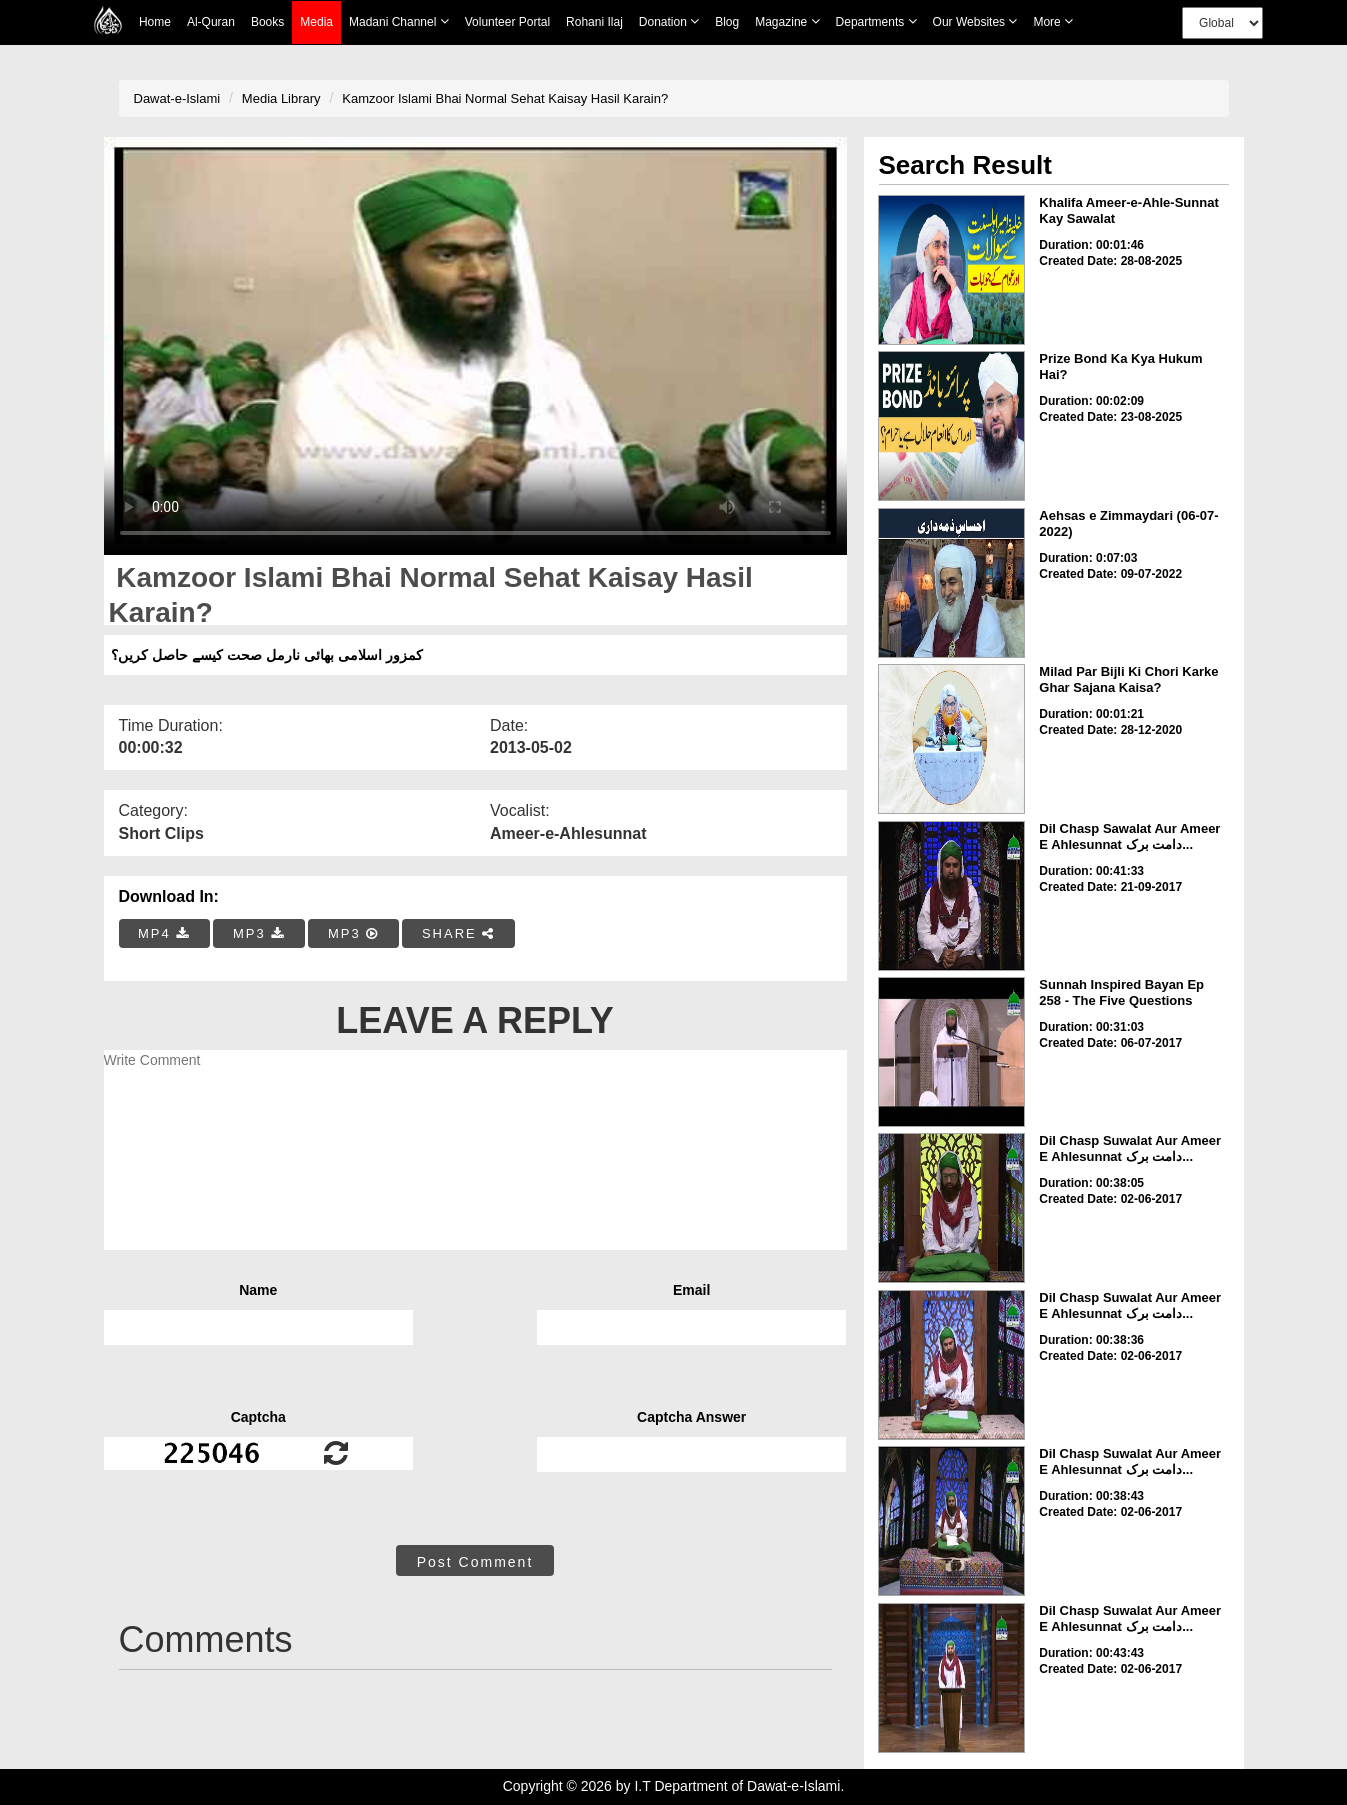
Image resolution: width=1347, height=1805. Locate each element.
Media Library (281, 98)
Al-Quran (211, 22)
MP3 (259, 933)
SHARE (458, 933)
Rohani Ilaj (594, 22)
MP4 (164, 933)
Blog (727, 22)
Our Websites (975, 21)
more (1053, 21)
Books (267, 22)
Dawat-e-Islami (177, 98)
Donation (669, 21)
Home (155, 22)
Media (316, 22)
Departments (876, 21)
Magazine (787, 21)
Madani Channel (399, 21)
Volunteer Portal (507, 22)
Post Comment (475, 1562)
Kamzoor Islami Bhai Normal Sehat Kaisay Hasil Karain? (505, 98)
